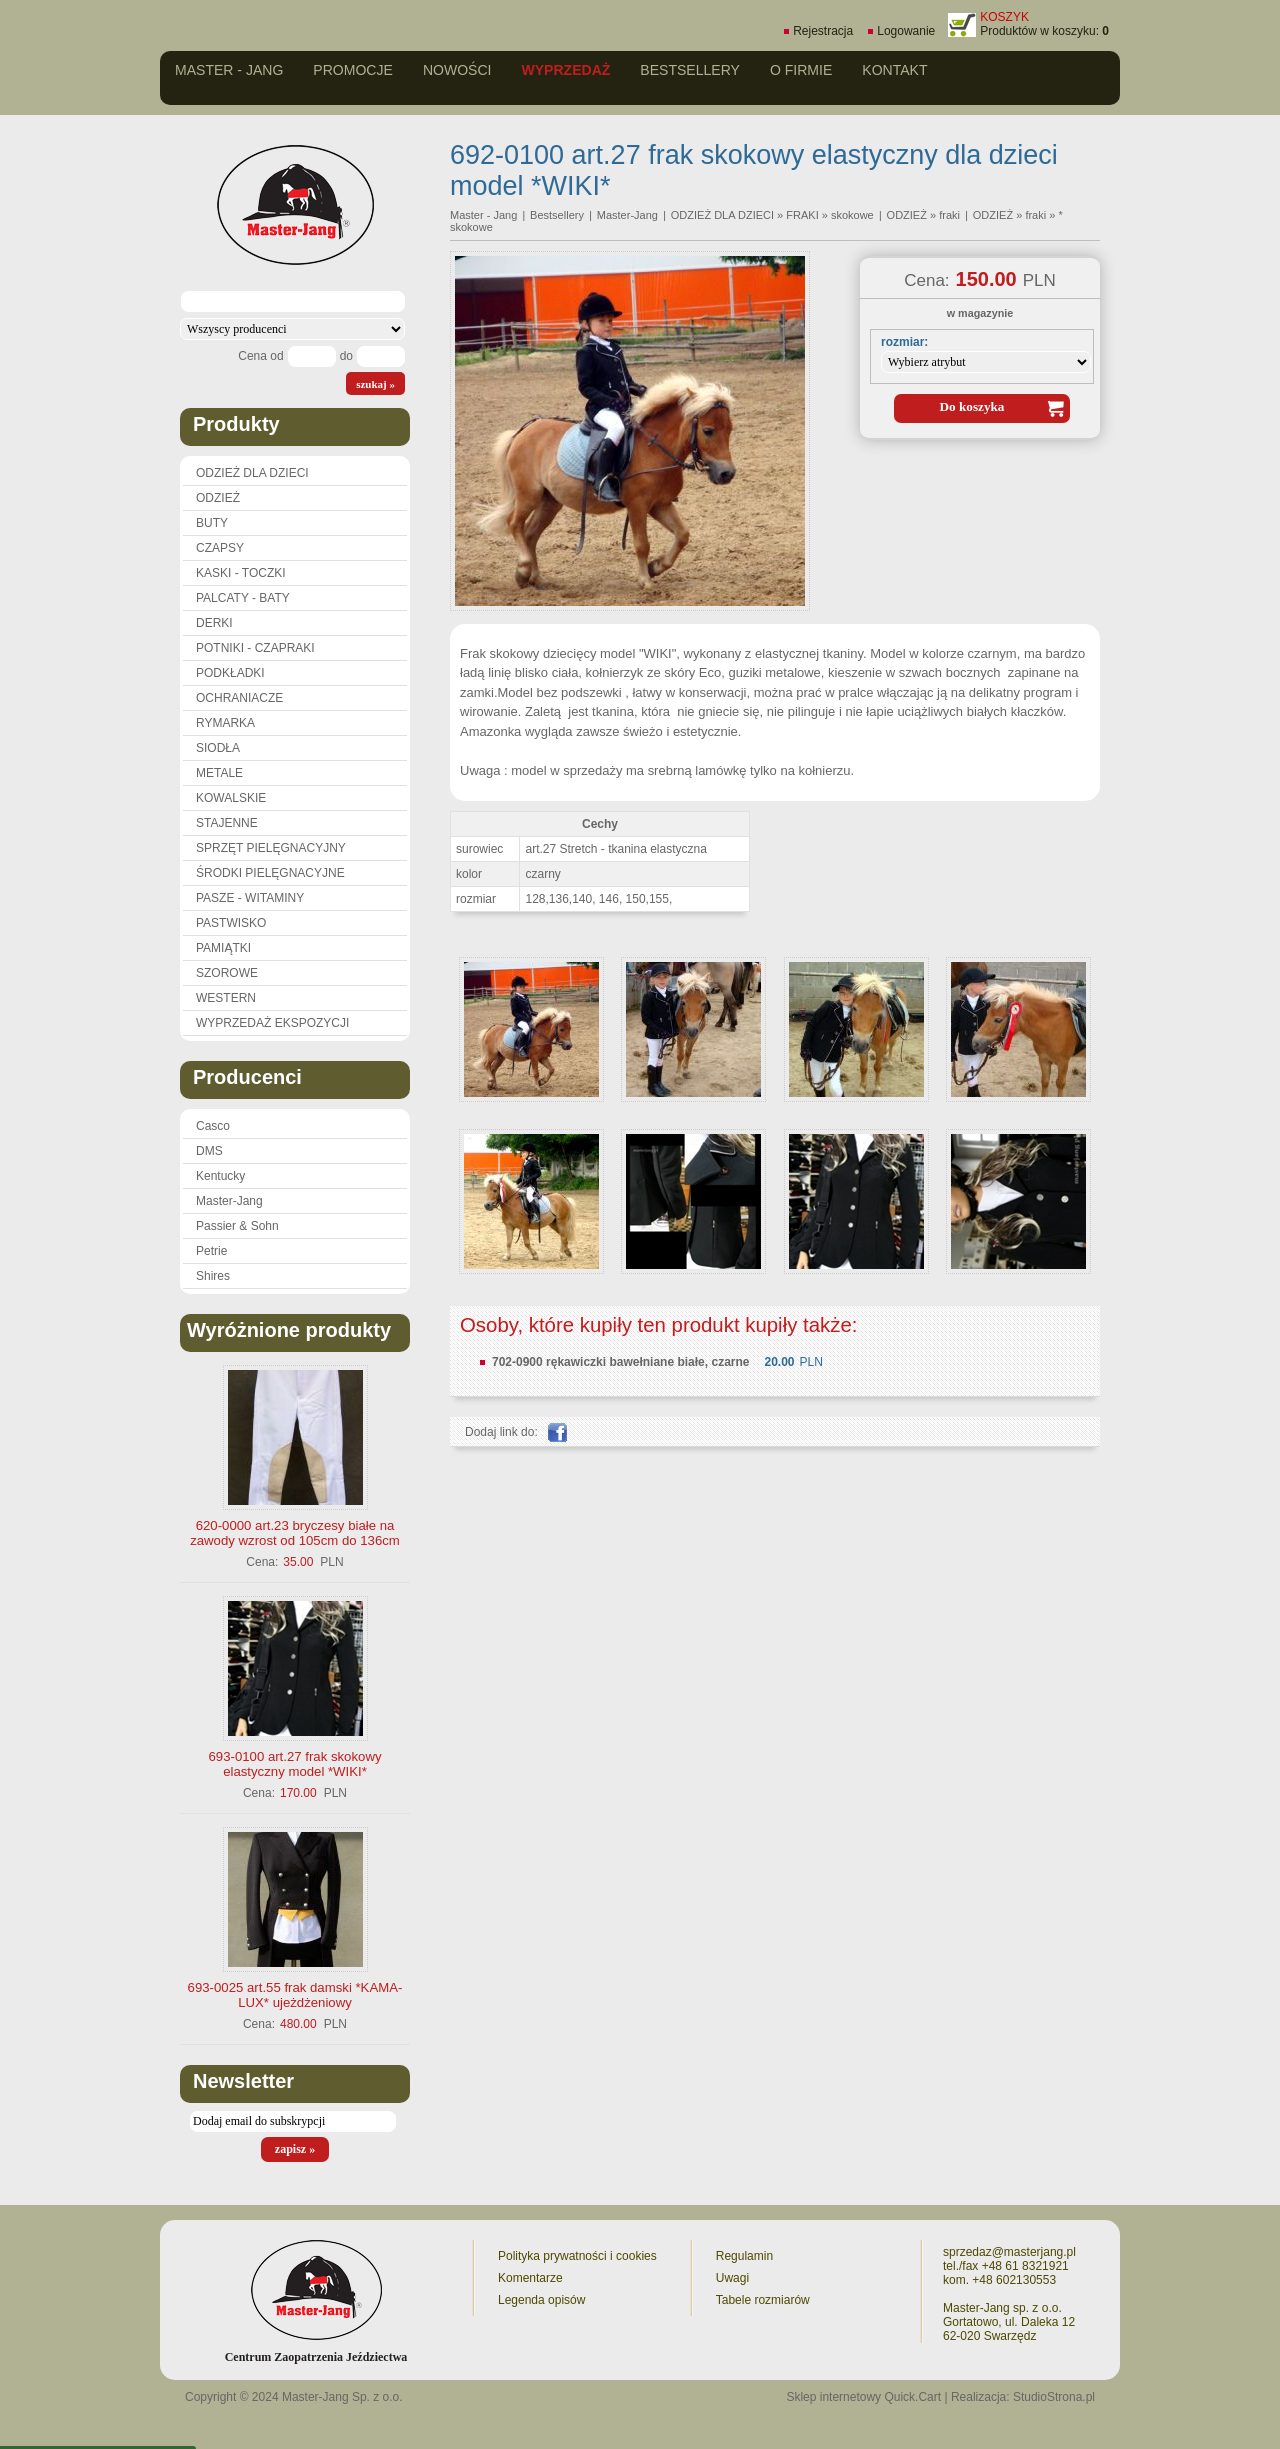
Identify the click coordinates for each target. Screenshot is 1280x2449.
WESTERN (226, 998)
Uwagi (732, 2278)
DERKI (214, 623)
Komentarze (530, 2278)
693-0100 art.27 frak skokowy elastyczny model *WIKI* (295, 1764)
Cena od (260, 356)
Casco (213, 1126)
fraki (1035, 215)
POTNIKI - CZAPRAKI (255, 648)
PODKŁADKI (230, 673)
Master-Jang (229, 1201)
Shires (213, 1276)
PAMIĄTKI (223, 948)
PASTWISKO (231, 923)
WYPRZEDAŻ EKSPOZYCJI (272, 1023)
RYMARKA (225, 723)
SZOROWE (227, 973)
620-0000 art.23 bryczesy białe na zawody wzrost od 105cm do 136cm (295, 1533)
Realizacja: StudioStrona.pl (1023, 2397)
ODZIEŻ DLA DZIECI (252, 473)
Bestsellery (690, 70)
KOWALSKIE (231, 798)
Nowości (457, 70)
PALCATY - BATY (243, 598)
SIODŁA (218, 748)
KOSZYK (1004, 17)
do (346, 356)
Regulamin (744, 2256)
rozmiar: (904, 342)
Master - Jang (229, 70)
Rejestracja (823, 31)
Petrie (211, 1251)
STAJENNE (227, 823)
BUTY (212, 523)
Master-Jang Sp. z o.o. (342, 2397)
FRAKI (802, 215)
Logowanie (906, 31)
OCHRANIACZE (239, 698)
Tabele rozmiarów (763, 2300)
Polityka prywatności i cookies (577, 2256)
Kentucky (220, 1176)
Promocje (353, 70)
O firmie (801, 70)
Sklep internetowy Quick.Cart (863, 2397)
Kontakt (894, 70)
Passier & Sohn (237, 1226)
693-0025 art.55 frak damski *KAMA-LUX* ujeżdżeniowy (295, 1995)
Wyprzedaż (565, 70)
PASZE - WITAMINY (250, 898)
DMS (209, 1151)
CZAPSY (220, 548)
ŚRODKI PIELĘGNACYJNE (270, 873)
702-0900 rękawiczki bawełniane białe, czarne (620, 1362)
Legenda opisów (541, 2300)
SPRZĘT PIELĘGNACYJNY (271, 848)
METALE (219, 773)
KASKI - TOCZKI (241, 573)
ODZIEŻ (218, 498)
